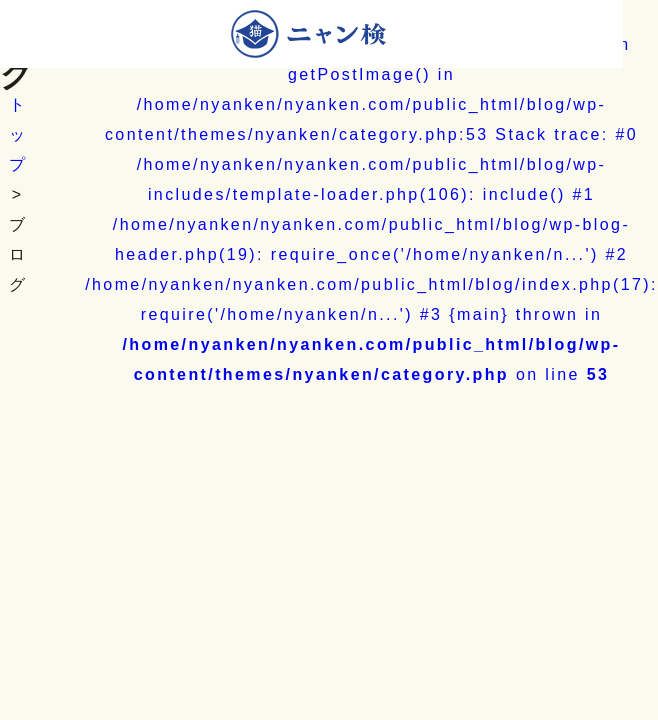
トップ (18, 134)
